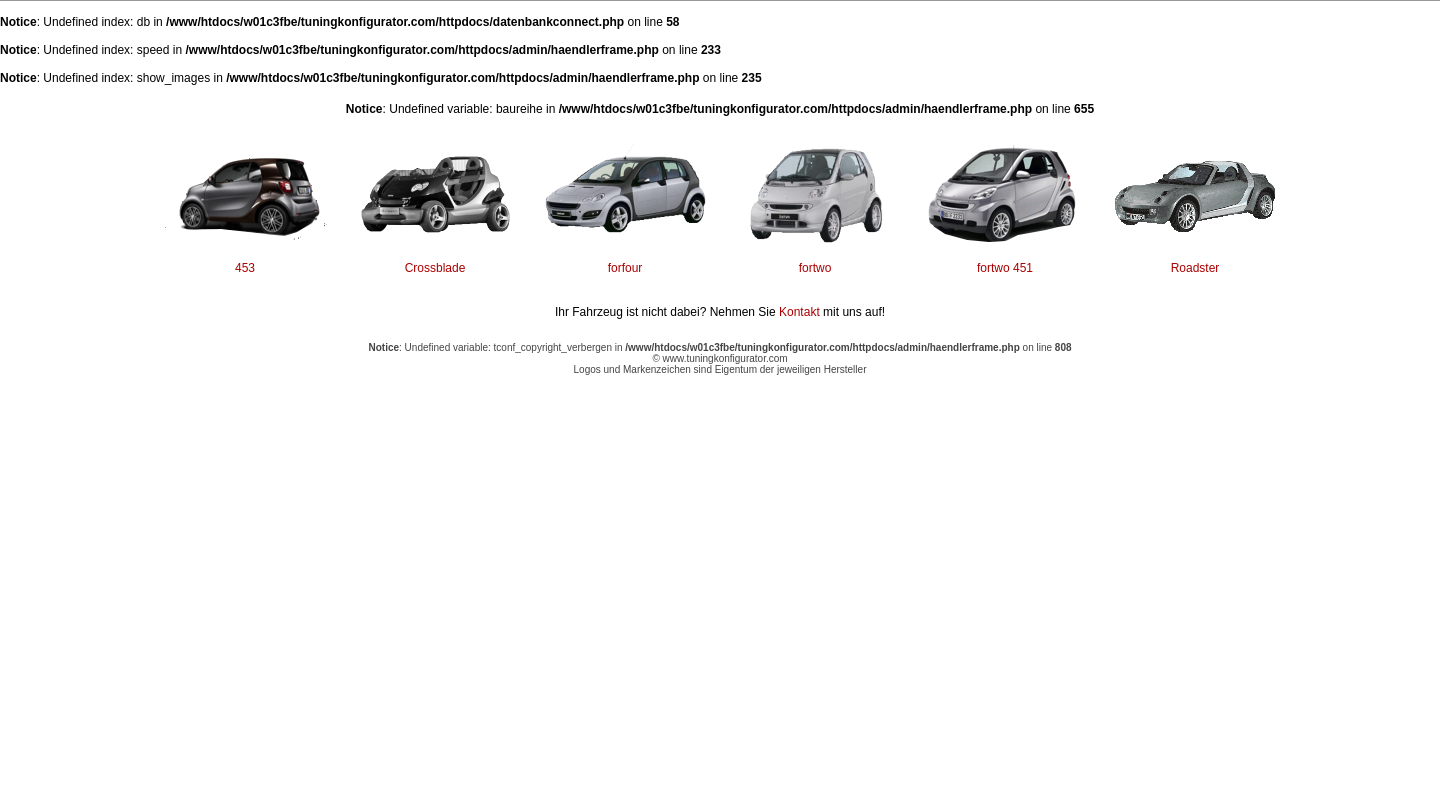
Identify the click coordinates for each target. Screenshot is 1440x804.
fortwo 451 (1005, 268)
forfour (625, 268)
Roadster (1195, 268)
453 (245, 268)
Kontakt (799, 312)
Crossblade (435, 268)
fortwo (815, 268)
